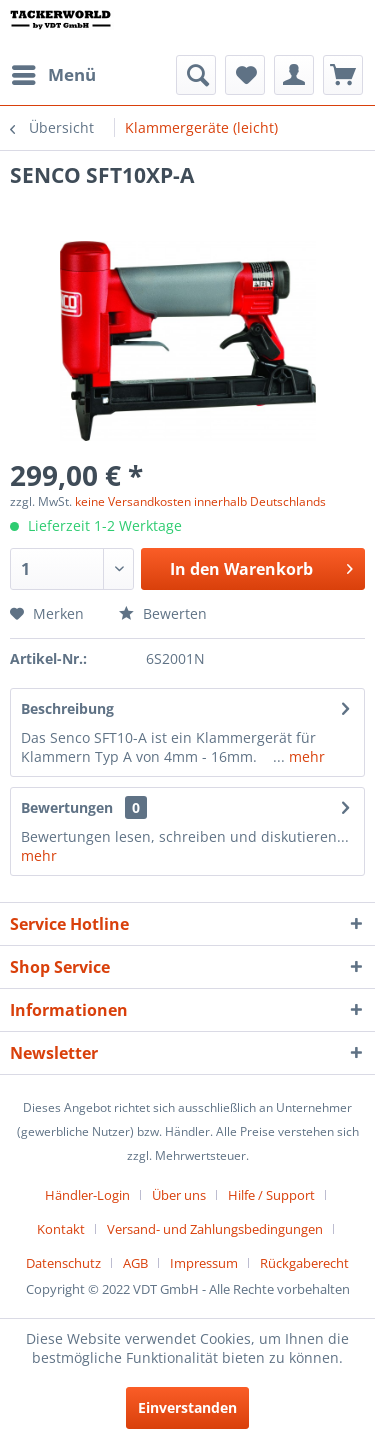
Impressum (204, 1263)
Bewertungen (67, 807)
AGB (135, 1263)
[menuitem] (53, 75)
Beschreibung (67, 708)
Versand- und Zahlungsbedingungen (215, 1229)
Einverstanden (187, 1407)
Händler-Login (87, 1195)
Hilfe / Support (271, 1195)
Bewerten (163, 613)
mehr (305, 756)
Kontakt (61, 1229)
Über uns (179, 1195)
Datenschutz (63, 1263)
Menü (54, 72)
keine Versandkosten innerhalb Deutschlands (200, 501)
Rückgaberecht (304, 1263)
